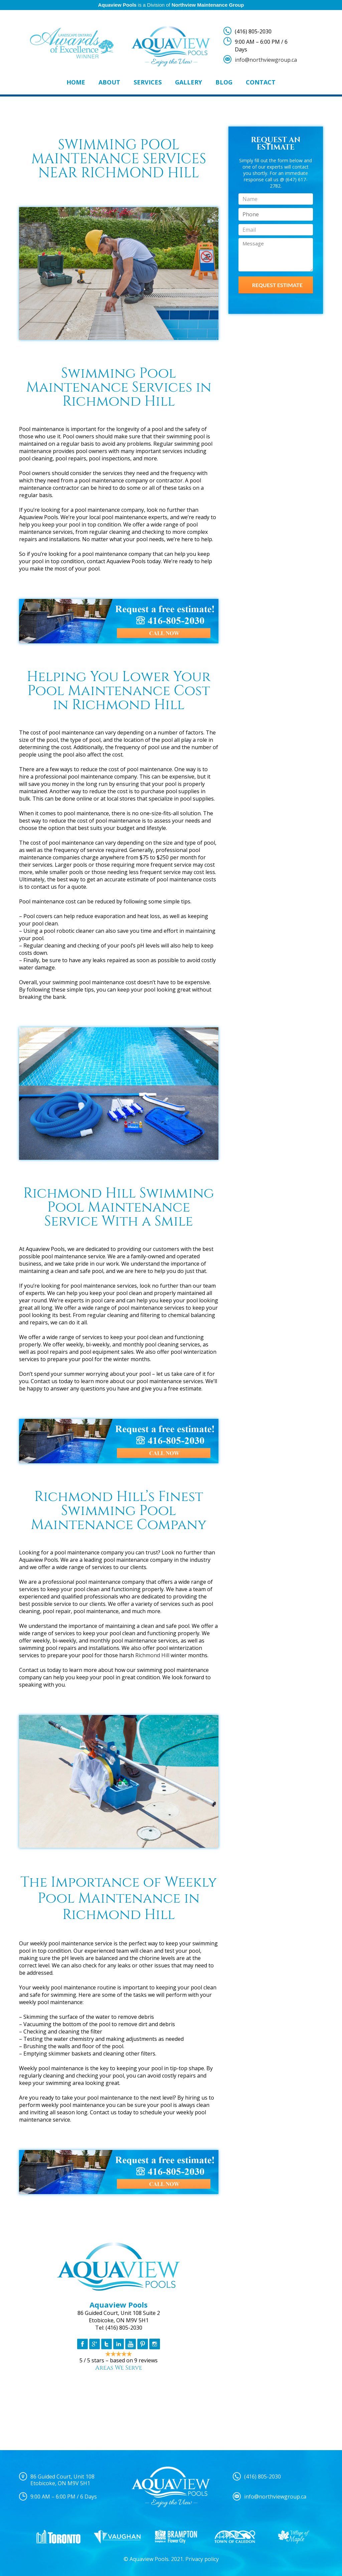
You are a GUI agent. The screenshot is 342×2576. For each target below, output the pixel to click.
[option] (58, 2537)
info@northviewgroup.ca (266, 59)
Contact (261, 82)
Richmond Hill (152, 1655)
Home (75, 82)
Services (148, 82)
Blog (223, 82)
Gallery (188, 82)
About (109, 82)
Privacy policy (202, 2559)
